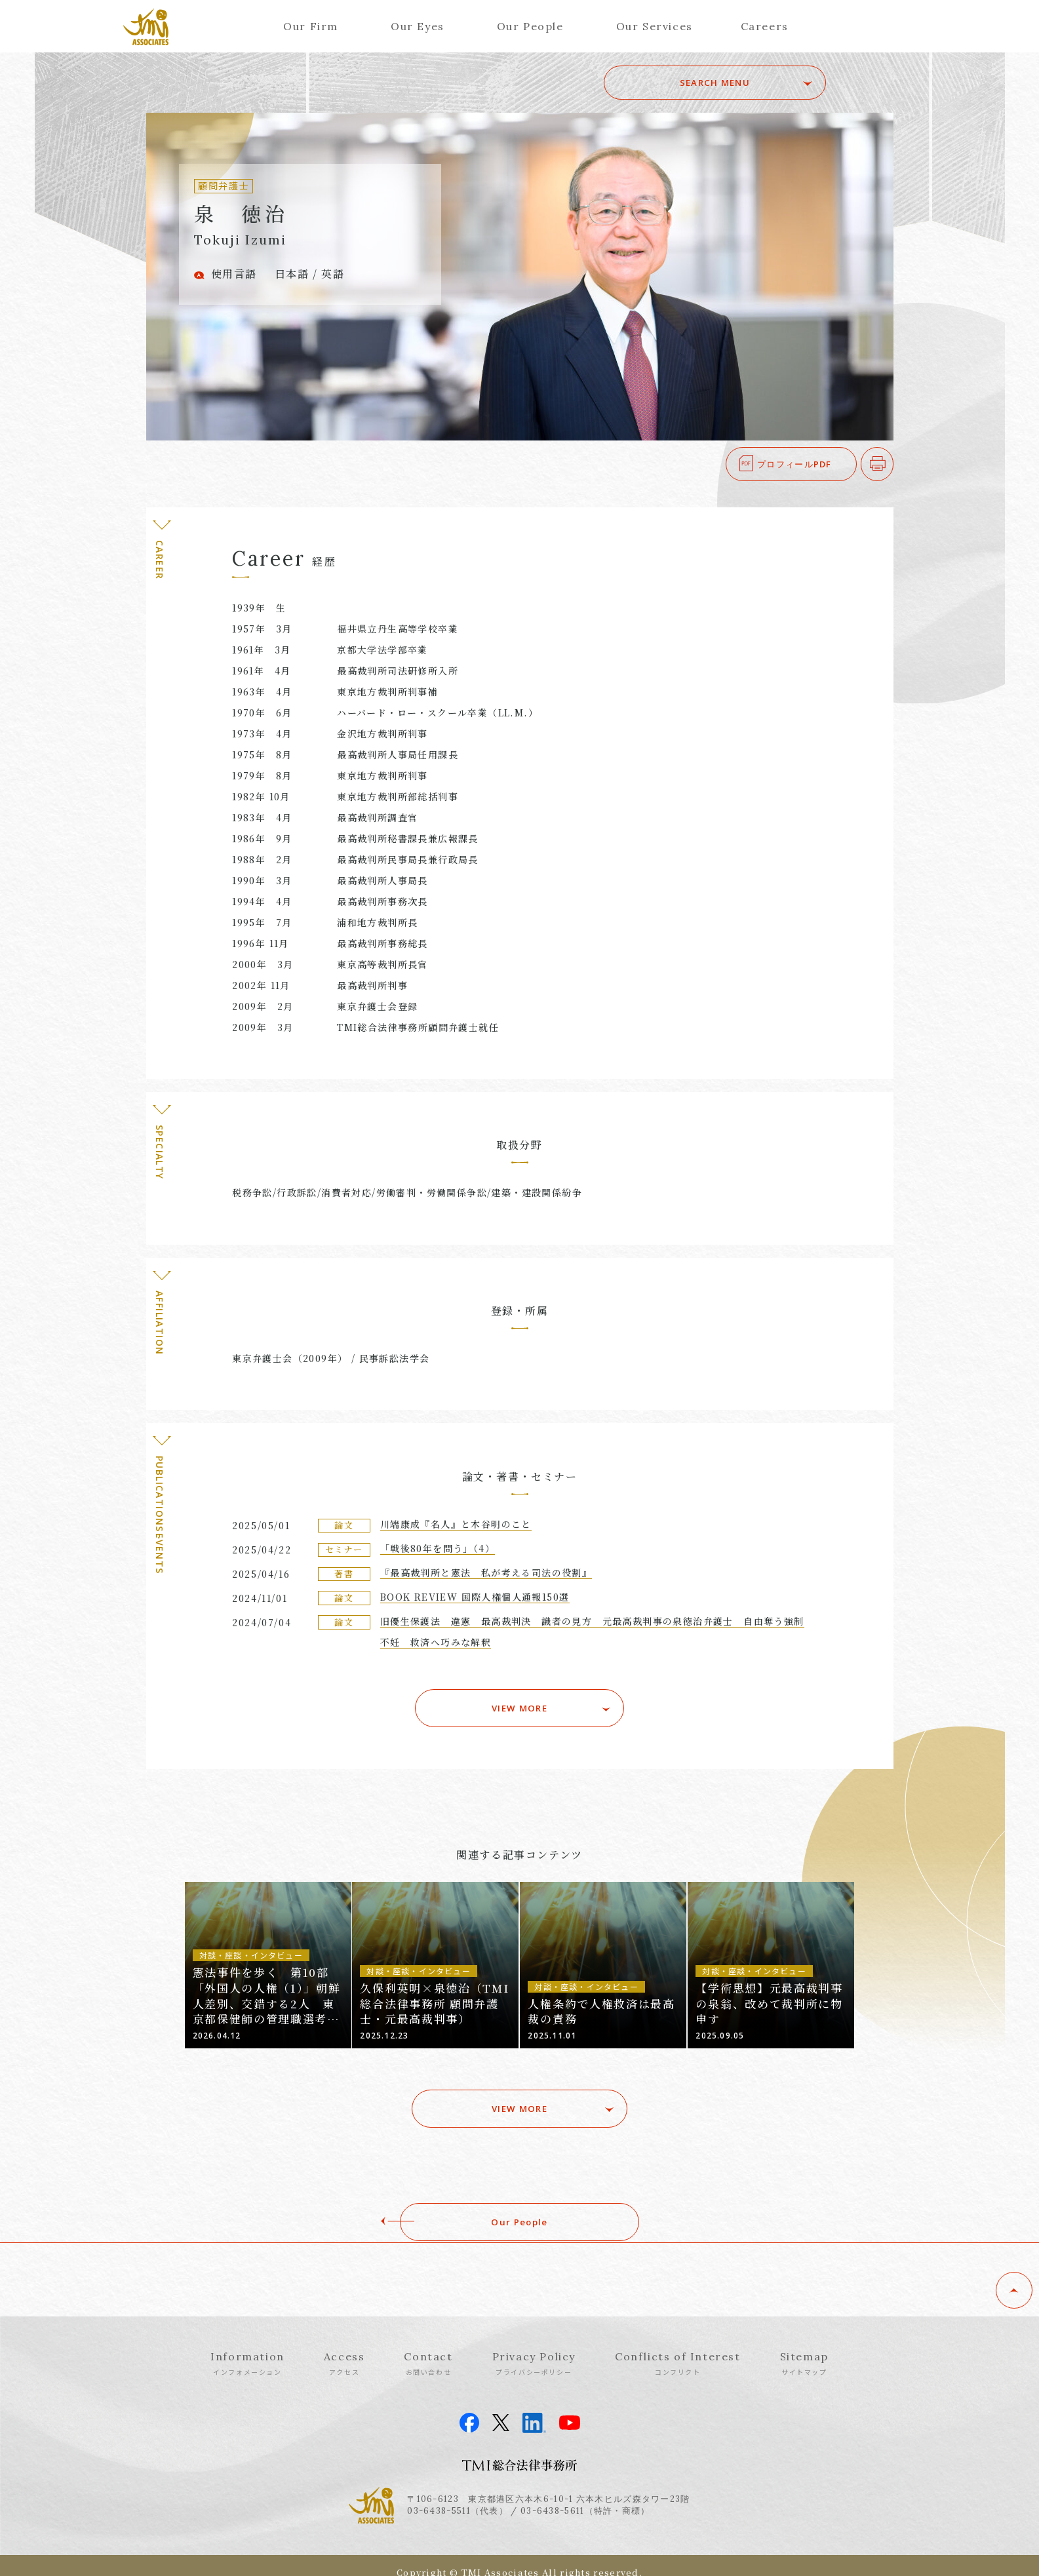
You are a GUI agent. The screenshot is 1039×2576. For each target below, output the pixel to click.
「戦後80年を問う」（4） (437, 1548)
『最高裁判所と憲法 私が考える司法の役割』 (486, 1572)
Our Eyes (417, 26)
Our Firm (310, 26)
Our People (530, 26)
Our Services (654, 26)
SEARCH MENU (734, 82)
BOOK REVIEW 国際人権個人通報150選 (475, 1596)
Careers (765, 26)
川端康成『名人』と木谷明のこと (456, 1524)
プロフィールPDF (794, 464)
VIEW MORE (519, 1705)
